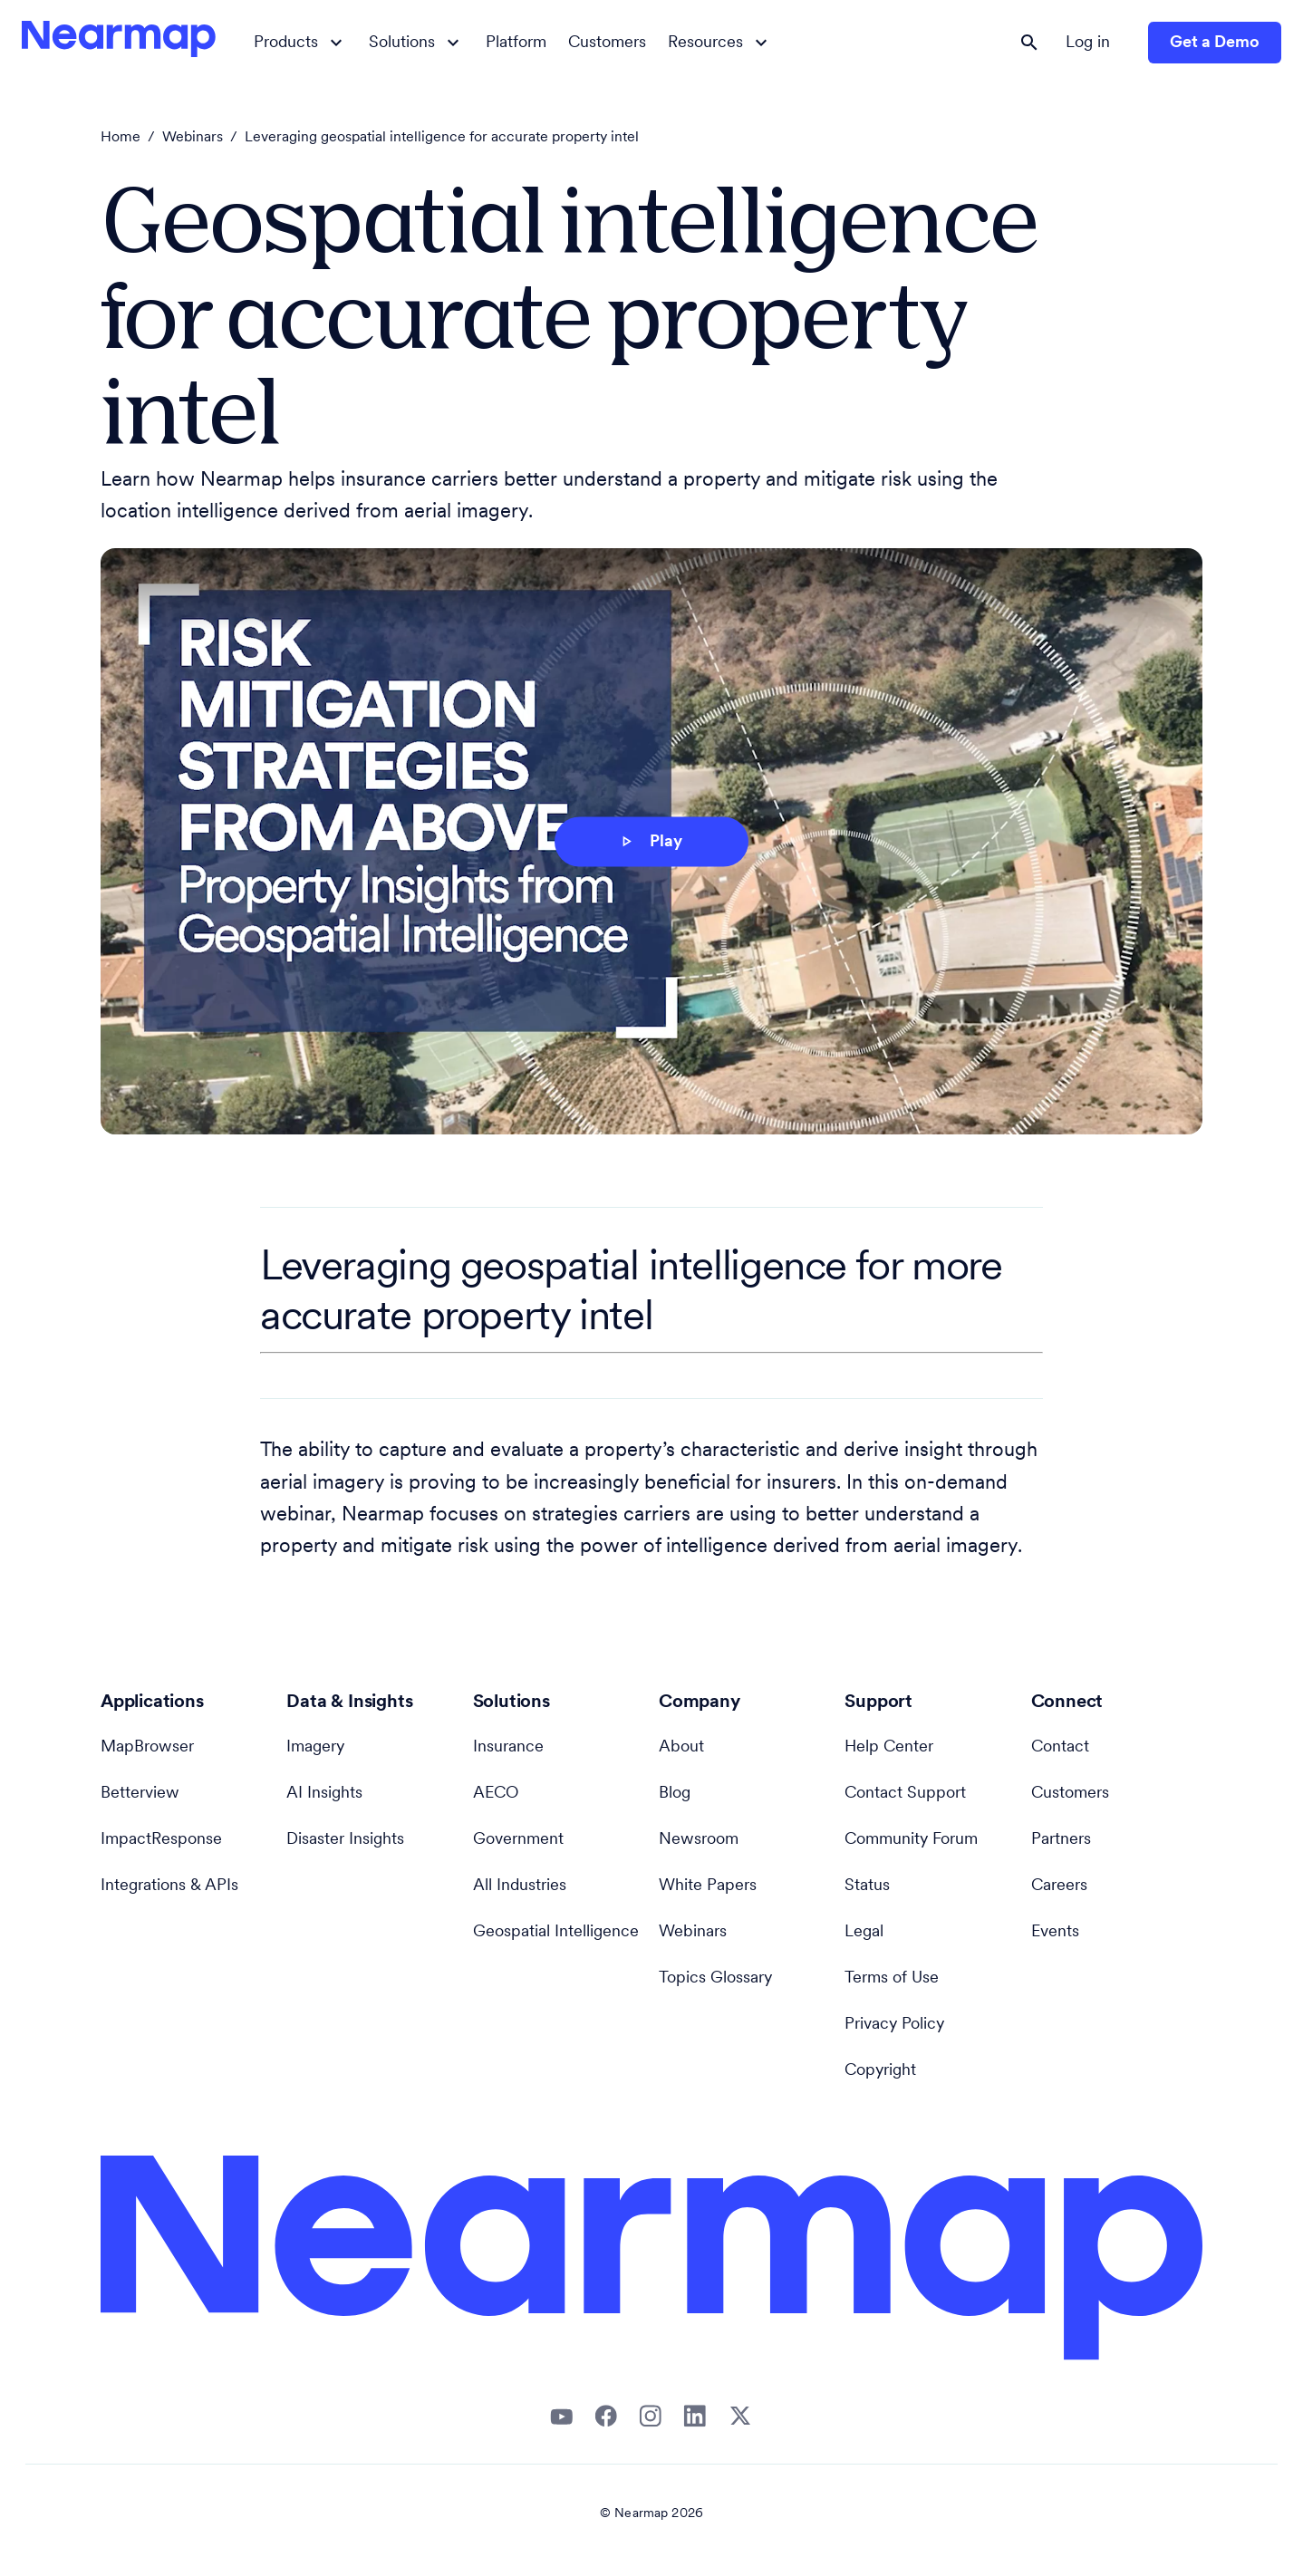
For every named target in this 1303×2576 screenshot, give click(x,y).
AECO (495, 1793)
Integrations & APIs (169, 1886)
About (681, 1747)
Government (518, 1839)
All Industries (519, 1886)
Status (867, 1886)
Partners (1061, 1839)
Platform (516, 43)
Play (649, 842)
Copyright (880, 2070)
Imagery (315, 1747)
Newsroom (698, 1839)
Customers (607, 43)
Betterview (140, 1793)
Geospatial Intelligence (556, 1932)
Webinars (192, 137)
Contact (1060, 1747)
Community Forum (911, 1839)
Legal (864, 1932)
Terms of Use (892, 1978)
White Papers (708, 1886)
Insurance (508, 1747)
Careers (1059, 1886)
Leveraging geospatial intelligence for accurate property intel (442, 137)
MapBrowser (147, 1747)
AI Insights (324, 1793)
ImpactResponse (161, 1839)
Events (1055, 1932)
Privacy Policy (894, 2024)
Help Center (889, 1747)
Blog (674, 1793)
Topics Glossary (715, 1978)
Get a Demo (1215, 43)
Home (120, 137)
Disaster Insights (345, 1839)
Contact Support (905, 1793)
